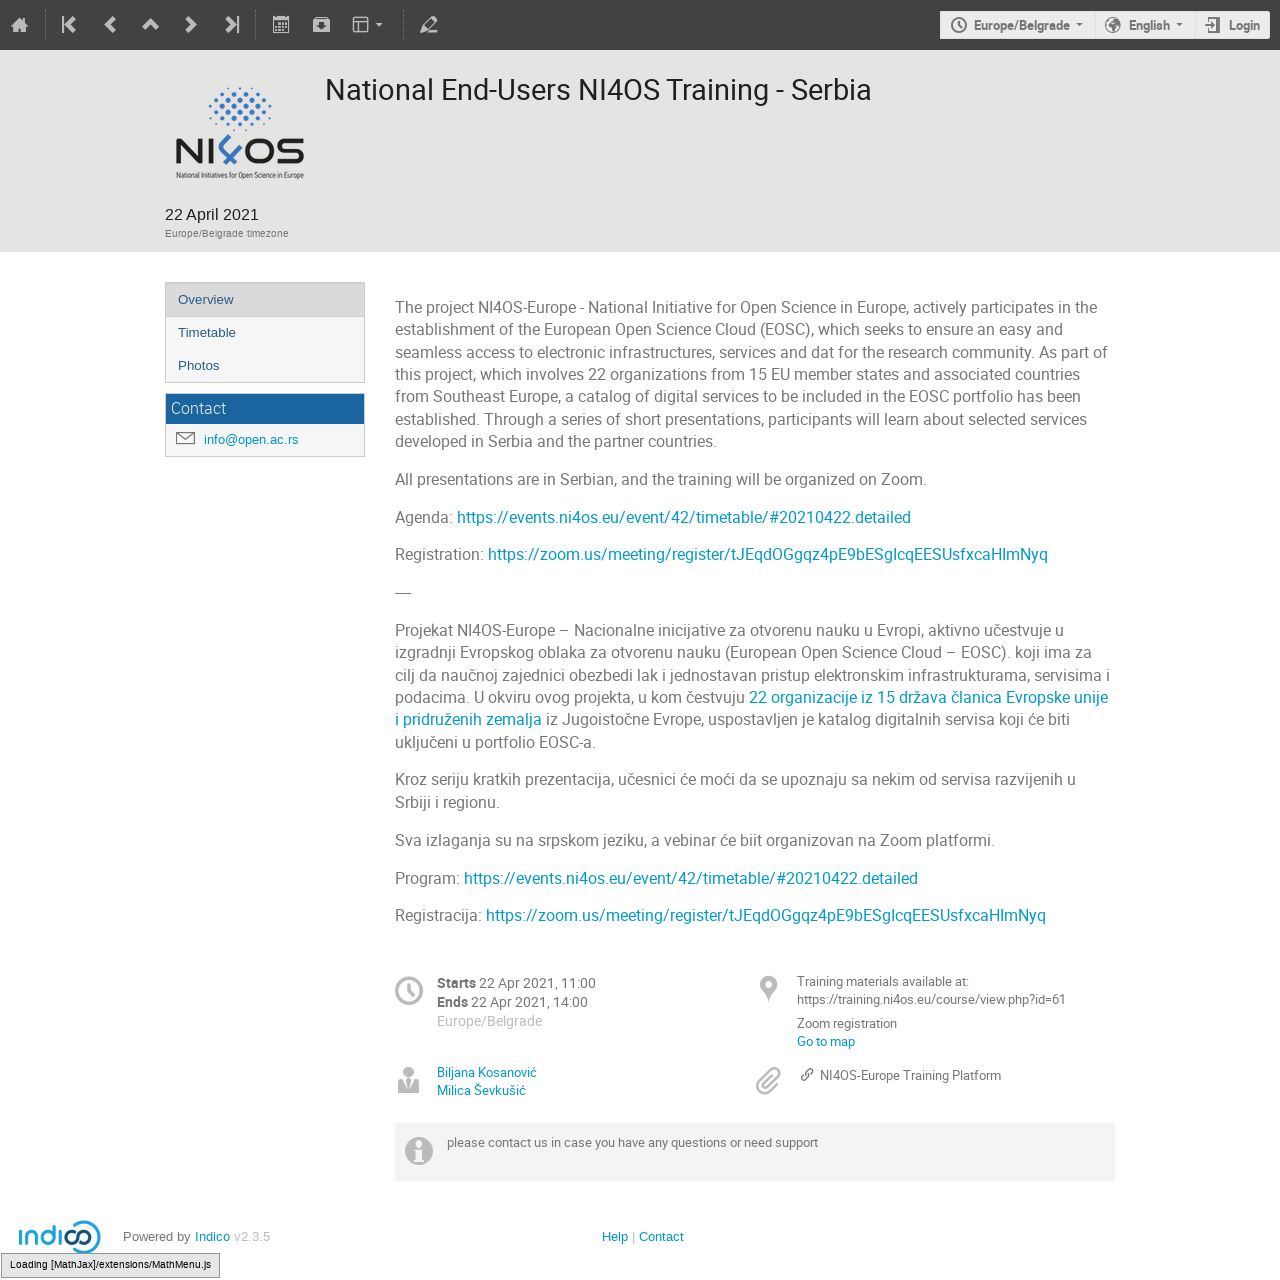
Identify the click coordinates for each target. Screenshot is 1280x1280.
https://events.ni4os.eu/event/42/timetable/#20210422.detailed (684, 517)
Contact (661, 1236)
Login (1244, 25)
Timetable (207, 332)
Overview (206, 299)
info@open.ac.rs (251, 439)
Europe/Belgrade (1022, 25)
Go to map (826, 1041)
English (1149, 25)
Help (615, 1236)
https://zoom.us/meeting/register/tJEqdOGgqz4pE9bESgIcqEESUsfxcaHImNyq (768, 554)
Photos (199, 365)
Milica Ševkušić (481, 1090)
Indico (212, 1236)
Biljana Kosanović (487, 1072)
